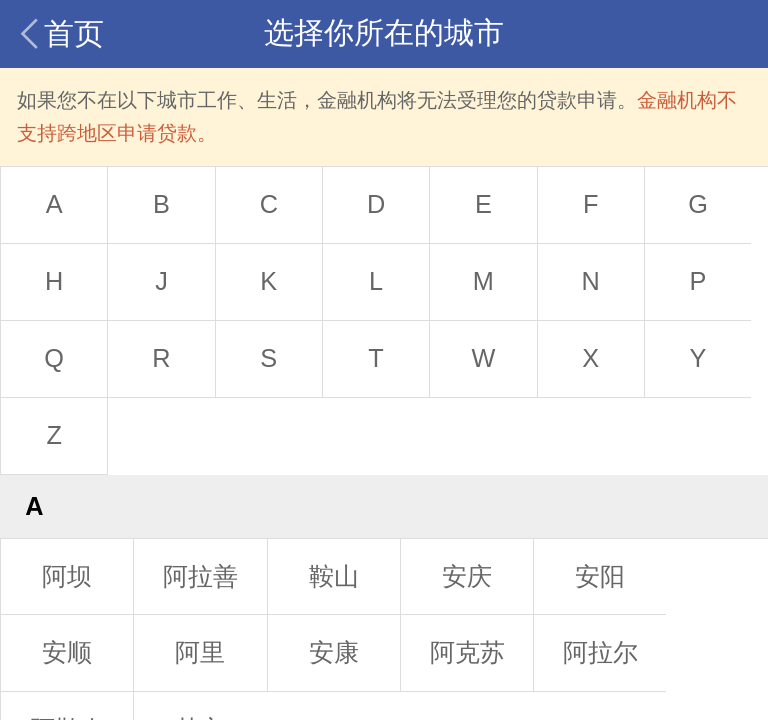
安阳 (600, 576)
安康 (334, 652)
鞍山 (334, 576)
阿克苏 (467, 652)
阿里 (200, 652)
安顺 (67, 652)
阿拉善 (200, 576)
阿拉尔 (600, 652)
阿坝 (67, 576)
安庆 (467, 576)
